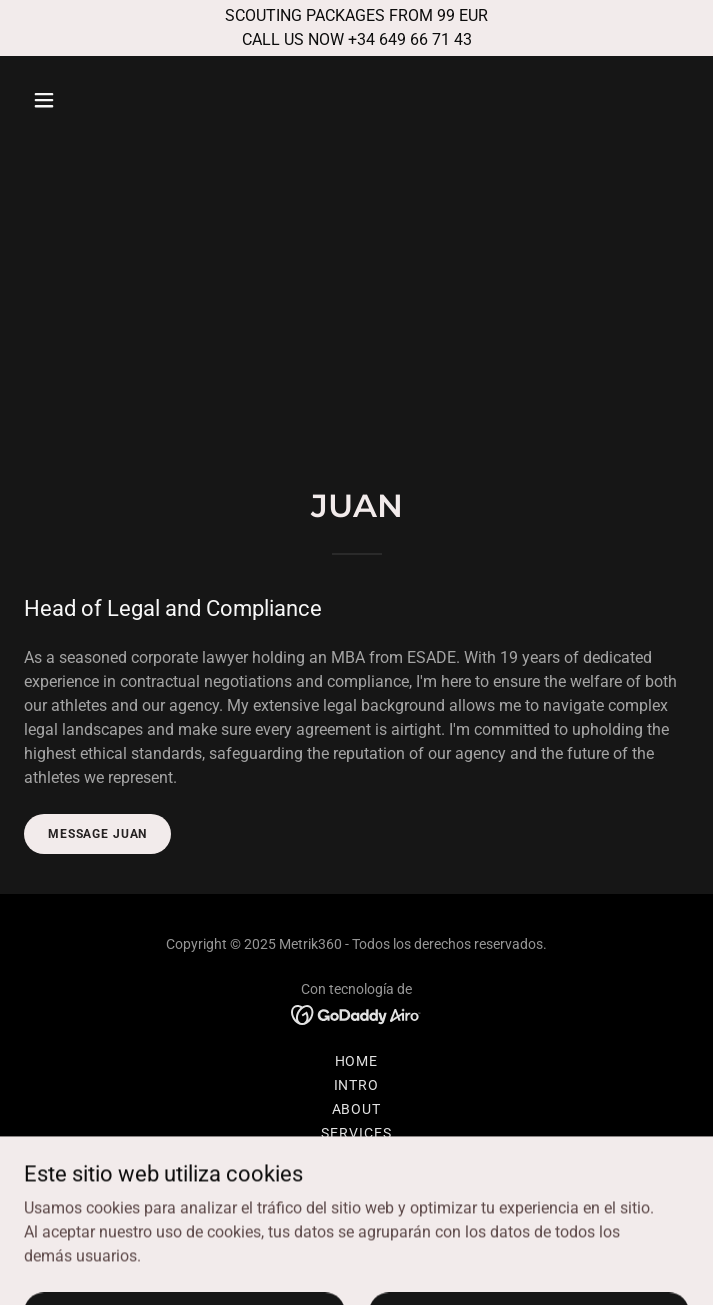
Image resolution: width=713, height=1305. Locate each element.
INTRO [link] (357, 1085)
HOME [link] (357, 1061)
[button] (100, 100)
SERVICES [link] (356, 1133)
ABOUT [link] (357, 1109)
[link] (356, 1013)
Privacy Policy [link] (356, 1181)
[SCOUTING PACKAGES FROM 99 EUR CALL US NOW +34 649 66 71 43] (356, 28)
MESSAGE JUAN (97, 834)
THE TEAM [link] (357, 1157)
